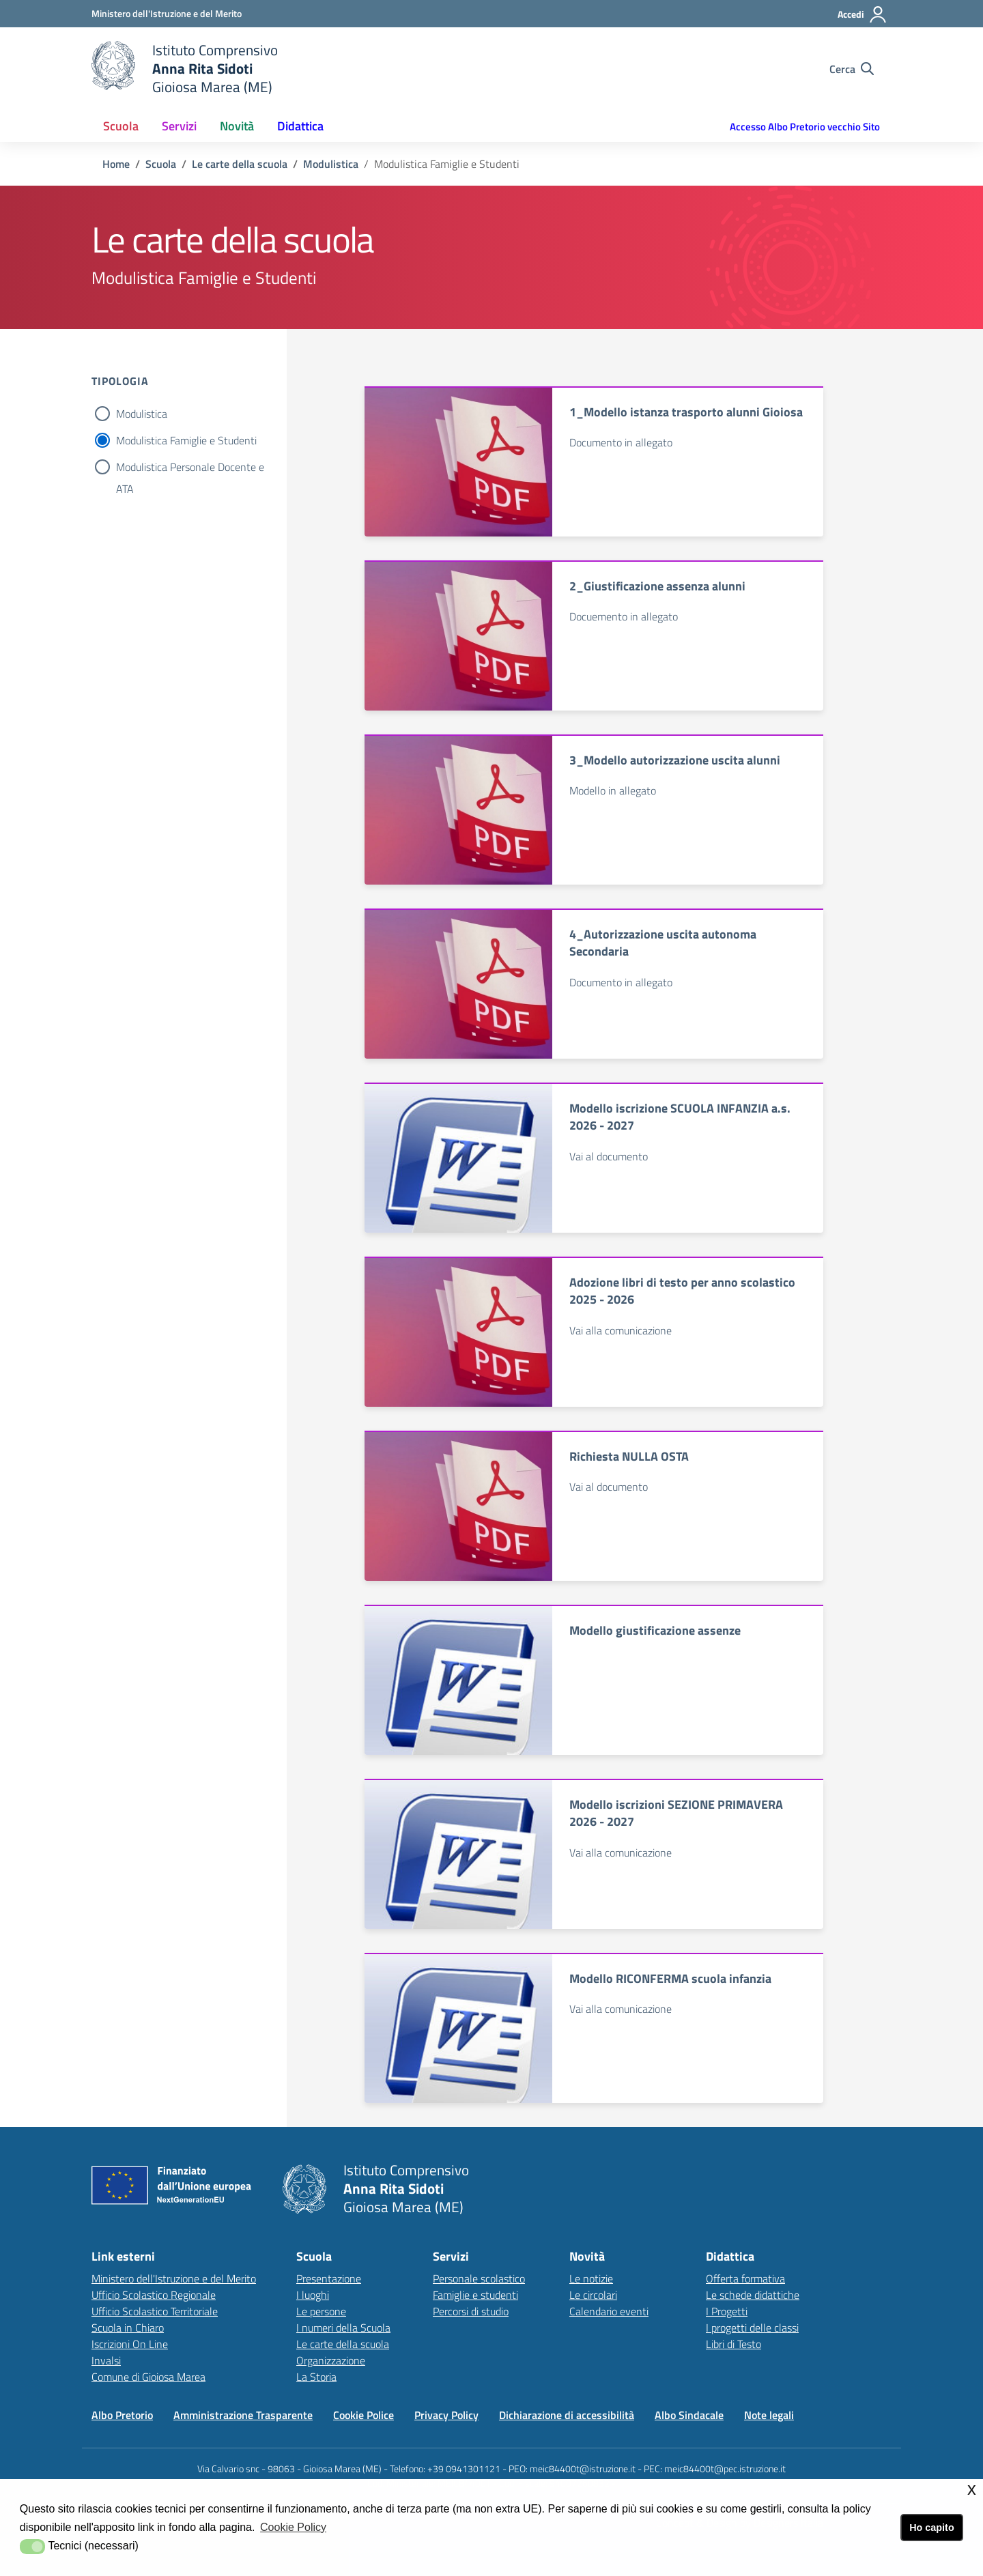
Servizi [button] (179, 126)
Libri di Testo (733, 2344)
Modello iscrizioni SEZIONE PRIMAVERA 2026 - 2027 (676, 1813)
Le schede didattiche (752, 2295)
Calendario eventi (609, 2311)
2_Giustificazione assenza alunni (657, 586)
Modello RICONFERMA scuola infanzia (670, 1978)
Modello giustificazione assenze (655, 1630)
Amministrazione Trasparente (243, 2415)
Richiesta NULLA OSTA (629, 1456)
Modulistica (330, 164)
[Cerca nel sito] (851, 69)
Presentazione (328, 2278)
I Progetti (726, 2311)
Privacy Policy (446, 2415)
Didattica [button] (300, 126)
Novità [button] (237, 126)
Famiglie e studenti (475, 2295)
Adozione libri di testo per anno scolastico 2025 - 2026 (682, 1290)
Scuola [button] (121, 126)
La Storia (316, 2377)
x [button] (971, 2488)
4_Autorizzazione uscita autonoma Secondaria (662, 942)
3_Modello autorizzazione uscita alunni (674, 760)
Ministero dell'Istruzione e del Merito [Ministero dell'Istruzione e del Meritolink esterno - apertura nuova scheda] (173, 2278)
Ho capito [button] (931, 2527)
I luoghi (312, 2295)
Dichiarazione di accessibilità (566, 2415)
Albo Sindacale (689, 2415)
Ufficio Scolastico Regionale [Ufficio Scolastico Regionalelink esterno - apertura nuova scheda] (153, 2295)
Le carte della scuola (239, 164)
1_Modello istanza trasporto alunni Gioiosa (686, 412)
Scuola (160, 164)
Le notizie (591, 2278)
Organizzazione (330, 2360)
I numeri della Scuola (343, 2327)
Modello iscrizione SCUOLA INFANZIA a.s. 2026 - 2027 (679, 1116)
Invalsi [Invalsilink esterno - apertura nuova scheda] (106, 2360)
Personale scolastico (479, 2278)
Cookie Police (363, 2415)
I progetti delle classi (752, 2327)
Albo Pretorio (122, 2415)
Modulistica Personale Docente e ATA (190, 468)
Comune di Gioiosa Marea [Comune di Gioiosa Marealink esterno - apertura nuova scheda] (148, 2377)
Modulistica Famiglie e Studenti (186, 440)
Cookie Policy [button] (293, 2527)
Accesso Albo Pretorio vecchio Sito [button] (805, 126)
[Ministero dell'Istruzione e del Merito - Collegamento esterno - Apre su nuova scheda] (166, 13)
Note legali (769, 2415)
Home (116, 164)
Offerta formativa (745, 2278)
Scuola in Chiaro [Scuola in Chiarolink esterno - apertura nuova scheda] (127, 2327)
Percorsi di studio (471, 2311)
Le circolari (593, 2295)
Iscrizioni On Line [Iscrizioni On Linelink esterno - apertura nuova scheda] (129, 2344)
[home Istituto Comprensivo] (184, 68)
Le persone (321, 2311)
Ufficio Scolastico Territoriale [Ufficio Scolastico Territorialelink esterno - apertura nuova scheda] (154, 2311)
